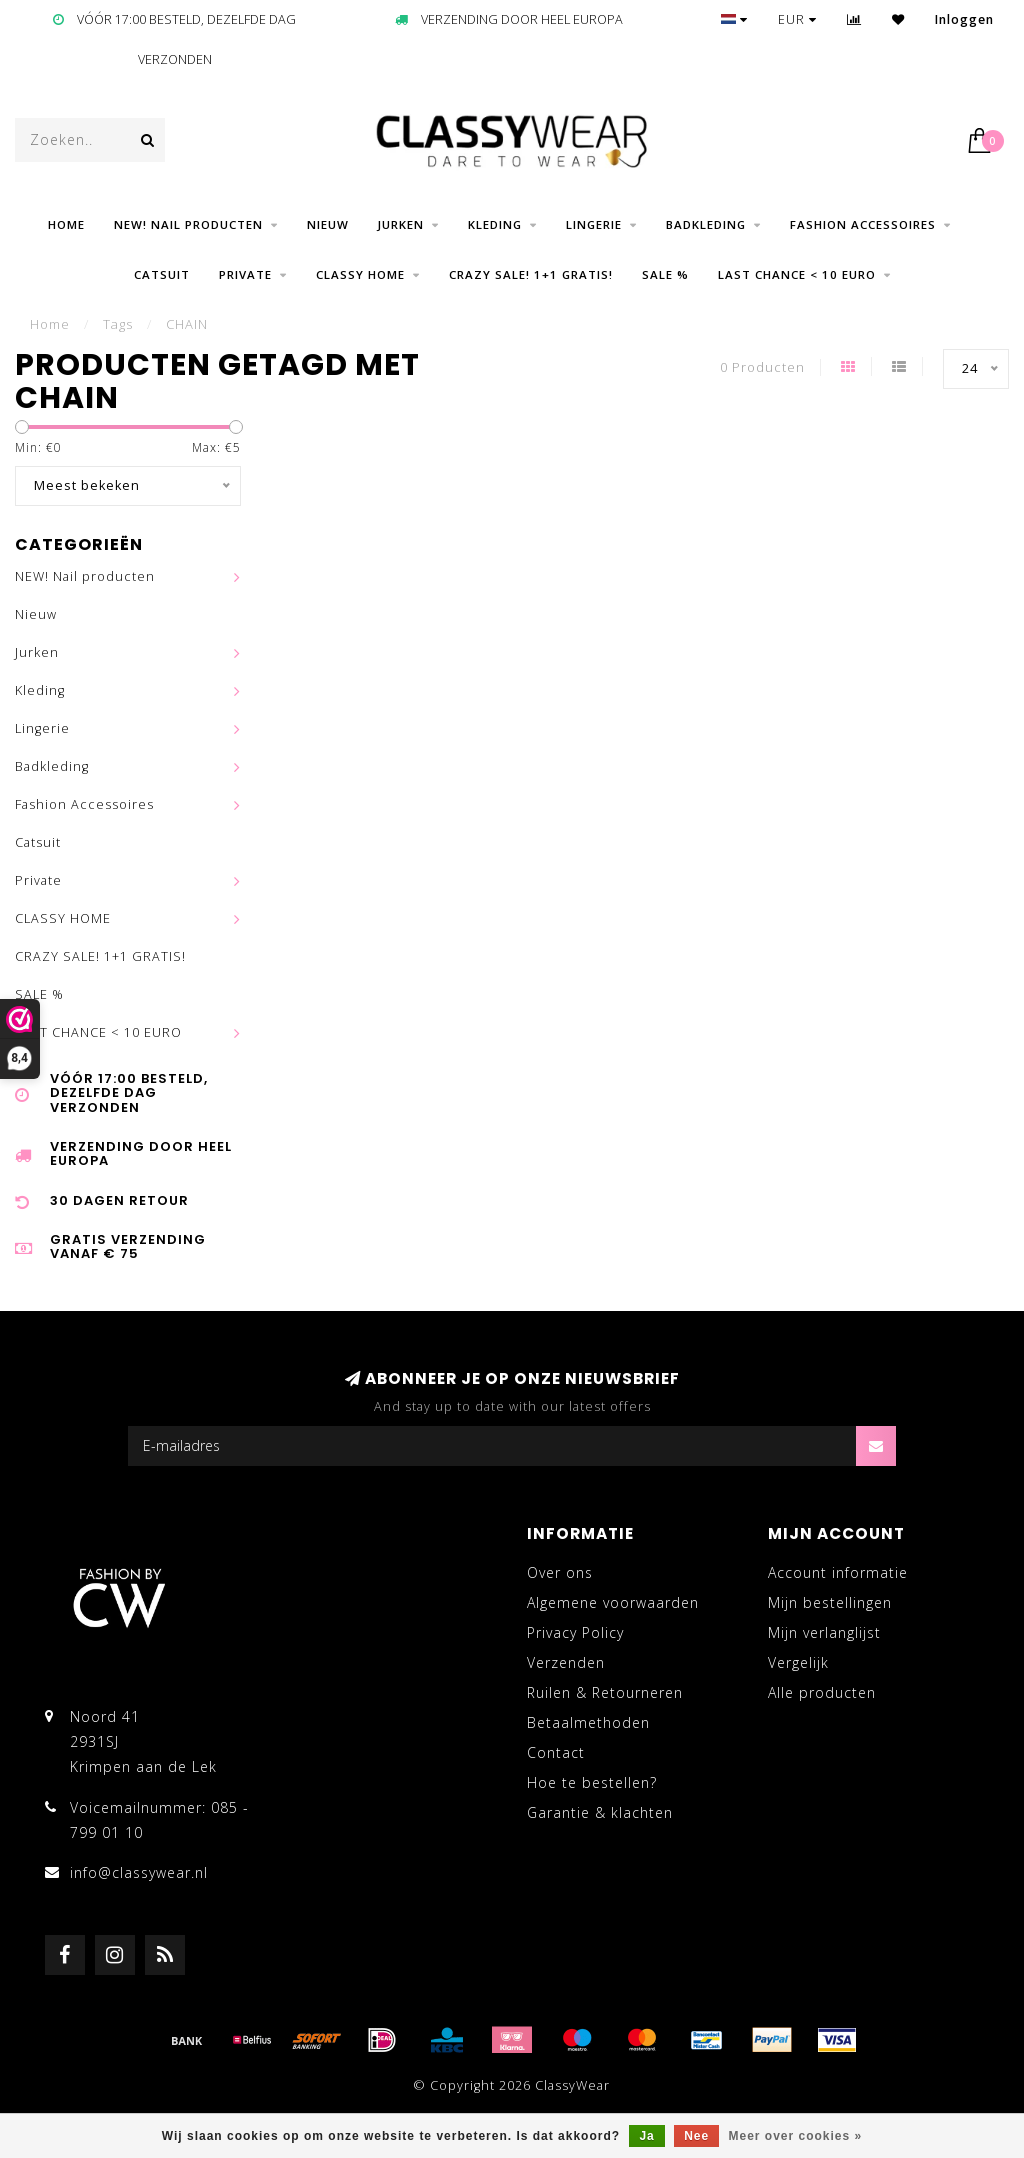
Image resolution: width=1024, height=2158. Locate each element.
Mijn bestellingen (830, 1602)
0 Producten (762, 367)
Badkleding (706, 224)
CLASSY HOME (360, 274)
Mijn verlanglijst (824, 1632)
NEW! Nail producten (188, 224)
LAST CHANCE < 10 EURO (797, 274)
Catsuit (162, 274)
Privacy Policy (575, 1632)
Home (66, 224)
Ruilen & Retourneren (605, 1692)
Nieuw (328, 224)
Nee (696, 2136)
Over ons (560, 1572)
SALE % (665, 274)
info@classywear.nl (139, 1872)
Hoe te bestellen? (592, 1782)
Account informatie (838, 1572)
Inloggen (964, 19)
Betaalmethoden (588, 1722)
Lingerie (594, 224)
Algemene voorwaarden (613, 1602)
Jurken (401, 224)
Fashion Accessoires (863, 224)
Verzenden (566, 1662)
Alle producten (822, 1692)
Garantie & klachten (600, 1812)
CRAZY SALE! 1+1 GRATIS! (531, 274)
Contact (556, 1752)
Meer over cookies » (796, 2136)
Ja (646, 2136)
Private (245, 274)
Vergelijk (798, 1662)
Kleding (495, 224)
